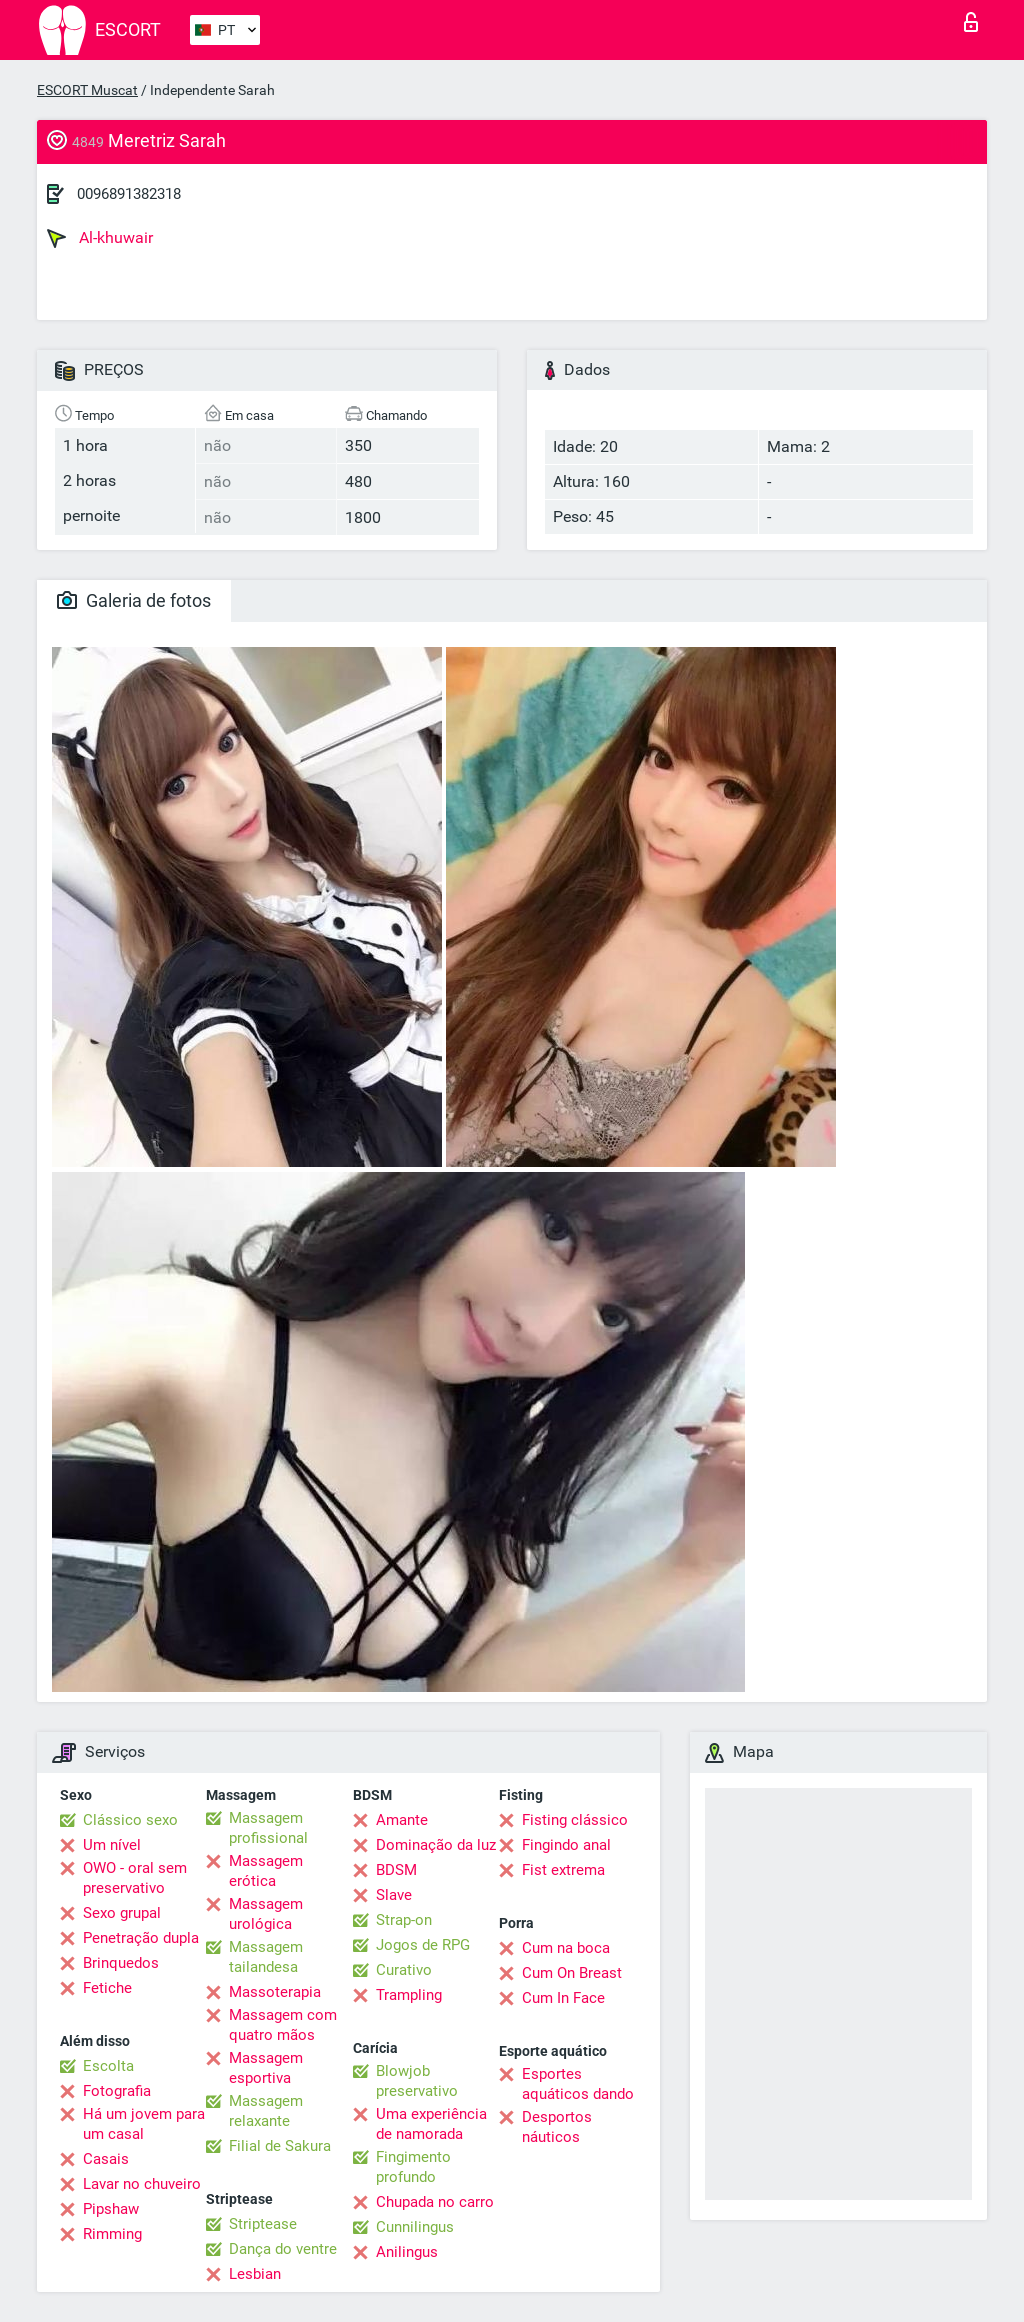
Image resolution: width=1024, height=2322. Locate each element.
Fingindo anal (566, 1845)
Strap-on (404, 1920)
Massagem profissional (268, 1828)
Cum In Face (563, 1998)
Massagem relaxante (266, 2111)
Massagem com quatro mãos (283, 2025)
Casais (106, 2159)
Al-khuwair (100, 238)
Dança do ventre (283, 2249)
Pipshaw (111, 2209)
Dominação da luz (436, 1845)
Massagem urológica (266, 1914)
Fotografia (117, 2091)
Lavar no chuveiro (142, 2184)
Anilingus (407, 2252)
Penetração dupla (141, 1938)
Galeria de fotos (134, 600)
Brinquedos (121, 1963)
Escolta (108, 2066)
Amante (402, 1820)
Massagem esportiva (266, 2068)
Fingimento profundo (413, 2167)
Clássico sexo (130, 1820)
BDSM (396, 1870)
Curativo (404, 1970)
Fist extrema (563, 1870)
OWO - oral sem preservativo (135, 1878)
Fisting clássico (575, 1820)
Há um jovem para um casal (144, 2124)
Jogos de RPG (423, 1945)
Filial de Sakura (280, 2146)
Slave (394, 1895)
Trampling (409, 1995)
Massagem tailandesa (266, 1957)
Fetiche (107, 1988)
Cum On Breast (572, 1973)
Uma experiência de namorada (431, 2124)
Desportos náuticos (557, 2127)
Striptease (263, 2224)
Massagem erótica (266, 1871)
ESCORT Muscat (87, 90)
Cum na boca (566, 1948)
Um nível (112, 1845)
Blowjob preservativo (417, 2081)
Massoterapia (275, 1992)
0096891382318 (129, 194)
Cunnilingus (415, 2227)
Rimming (112, 2234)
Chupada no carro (435, 2202)
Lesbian (255, 2274)
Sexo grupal (122, 1913)
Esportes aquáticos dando (578, 2084)
